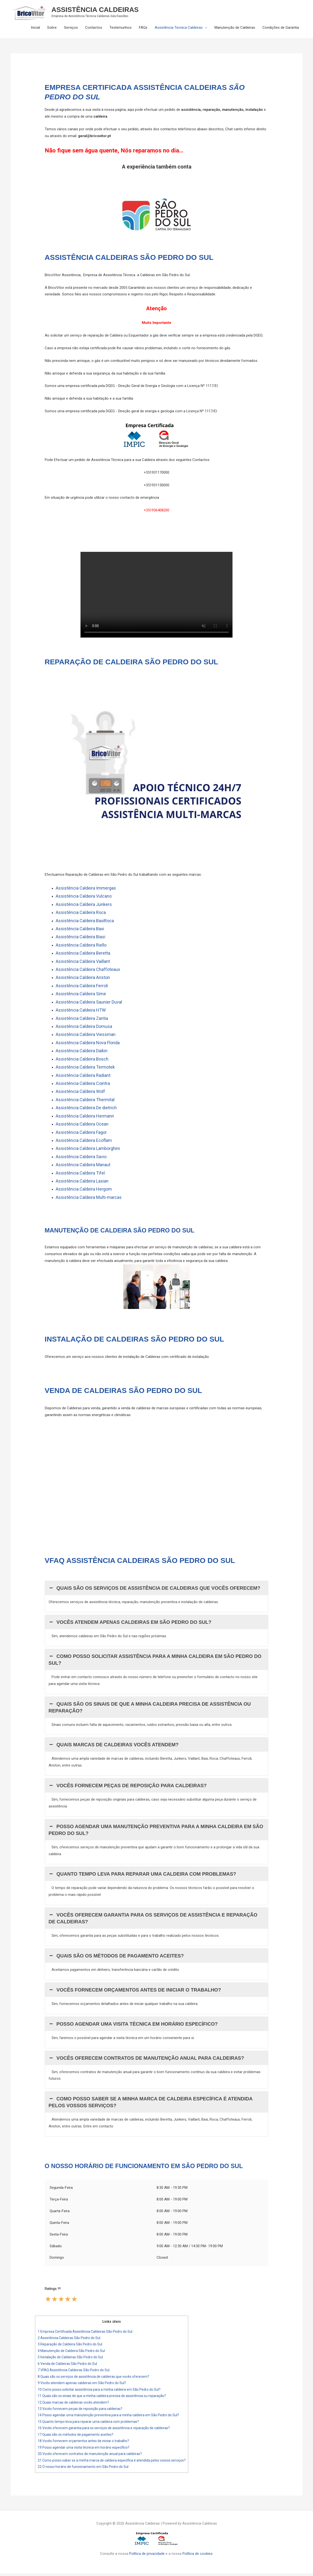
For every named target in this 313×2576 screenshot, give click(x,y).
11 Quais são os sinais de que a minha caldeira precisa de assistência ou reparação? (104, 2398)
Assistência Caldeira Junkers (84, 906)
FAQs (143, 30)
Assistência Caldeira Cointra (83, 1085)
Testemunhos (120, 30)
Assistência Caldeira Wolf (80, 1093)
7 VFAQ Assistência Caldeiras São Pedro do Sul (75, 2372)
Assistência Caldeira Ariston (83, 980)
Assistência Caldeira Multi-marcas (89, 1199)
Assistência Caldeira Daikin (81, 1053)
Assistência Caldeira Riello (81, 947)
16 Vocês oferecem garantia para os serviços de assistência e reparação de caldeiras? (106, 2430)
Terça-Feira (59, 2202)
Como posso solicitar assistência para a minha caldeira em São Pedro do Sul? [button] (155, 1661)
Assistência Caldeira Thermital (85, 1102)
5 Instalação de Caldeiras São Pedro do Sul (72, 2359)
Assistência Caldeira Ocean (82, 1126)
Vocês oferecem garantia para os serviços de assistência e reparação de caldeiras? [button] (153, 1920)
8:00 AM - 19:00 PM (172, 2202)
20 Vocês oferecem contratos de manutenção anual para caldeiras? (92, 2456)
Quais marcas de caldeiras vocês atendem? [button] (114, 1747)
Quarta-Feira (60, 2213)
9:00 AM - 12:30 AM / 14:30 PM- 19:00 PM (190, 2248)
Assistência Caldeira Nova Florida (88, 1045)
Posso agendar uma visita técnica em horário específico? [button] (133, 2026)
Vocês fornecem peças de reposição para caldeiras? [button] (128, 1788)
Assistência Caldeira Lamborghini (88, 1150)
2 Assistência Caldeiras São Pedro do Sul (70, 2340)
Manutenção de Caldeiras (235, 30)
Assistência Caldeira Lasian (82, 1183)
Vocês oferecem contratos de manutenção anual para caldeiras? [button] (146, 2060)
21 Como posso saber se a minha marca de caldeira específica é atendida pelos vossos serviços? (115, 2463)
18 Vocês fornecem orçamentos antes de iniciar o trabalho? (86, 2443)
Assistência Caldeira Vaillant (83, 963)
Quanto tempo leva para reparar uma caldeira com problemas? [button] (142, 1876)
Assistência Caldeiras (104, 11)
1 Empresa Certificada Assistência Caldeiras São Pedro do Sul (86, 2334)
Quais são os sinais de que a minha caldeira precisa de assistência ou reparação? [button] (150, 1709)
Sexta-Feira (59, 2237)
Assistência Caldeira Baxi (80, 931)
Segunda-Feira (61, 2190)
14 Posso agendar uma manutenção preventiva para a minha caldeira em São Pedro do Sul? (111, 2418)
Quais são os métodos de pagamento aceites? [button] (116, 1958)
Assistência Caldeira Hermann (85, 1118)
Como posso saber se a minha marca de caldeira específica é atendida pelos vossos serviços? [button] (150, 2104)
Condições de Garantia (280, 30)
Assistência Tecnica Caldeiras (179, 30)
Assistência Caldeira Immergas (86, 890)
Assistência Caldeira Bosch (82, 1061)
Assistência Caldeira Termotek (85, 1069)
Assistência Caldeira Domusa (84, 1028)
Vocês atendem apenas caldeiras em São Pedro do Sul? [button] (130, 1624)
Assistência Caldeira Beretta (83, 955)
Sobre (52, 30)
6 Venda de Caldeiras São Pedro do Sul (68, 2366)
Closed (162, 2260)
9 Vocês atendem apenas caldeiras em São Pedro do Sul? (84, 2385)
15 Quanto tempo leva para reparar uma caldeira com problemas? (90, 2424)
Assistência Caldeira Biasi (80, 939)
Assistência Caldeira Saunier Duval (89, 1004)
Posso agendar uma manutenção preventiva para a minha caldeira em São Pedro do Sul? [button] (156, 1831)
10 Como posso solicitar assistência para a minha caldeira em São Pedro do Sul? (102, 2392)
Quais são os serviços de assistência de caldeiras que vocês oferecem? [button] (154, 1590)
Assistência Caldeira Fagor (81, 1134)
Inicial (35, 30)
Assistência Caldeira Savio (81, 1159)
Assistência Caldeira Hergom (84, 1191)
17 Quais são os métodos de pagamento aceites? (77, 2437)
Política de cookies (197, 2556)
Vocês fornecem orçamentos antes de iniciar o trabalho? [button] (135, 1992)
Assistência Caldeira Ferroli (82, 988)
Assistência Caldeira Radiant (83, 1077)
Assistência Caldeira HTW (81, 1012)
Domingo (57, 2260)
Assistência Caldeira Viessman (86, 1037)
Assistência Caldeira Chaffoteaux (88, 971)
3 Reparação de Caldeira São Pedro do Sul (71, 2347)
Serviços (71, 30)
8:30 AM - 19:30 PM (172, 2190)
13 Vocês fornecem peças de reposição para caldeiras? (82, 2411)
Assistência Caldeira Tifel (80, 1175)
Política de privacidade (147, 2556)
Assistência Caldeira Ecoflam (84, 1142)
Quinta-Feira (59, 2225)
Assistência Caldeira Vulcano (84, 898)
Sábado (56, 2248)
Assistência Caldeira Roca (81, 914)
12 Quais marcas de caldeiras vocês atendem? (74, 2405)
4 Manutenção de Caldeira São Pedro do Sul (73, 2353)
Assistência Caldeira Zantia (82, 1020)
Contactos (93, 30)
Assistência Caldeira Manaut (83, 1167)
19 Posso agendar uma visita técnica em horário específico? (86, 2450)
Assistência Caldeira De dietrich (86, 1110)
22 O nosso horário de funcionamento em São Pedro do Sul (85, 2469)
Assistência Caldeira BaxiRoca (85, 923)
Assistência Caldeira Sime (81, 996)
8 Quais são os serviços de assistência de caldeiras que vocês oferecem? (96, 2379)
